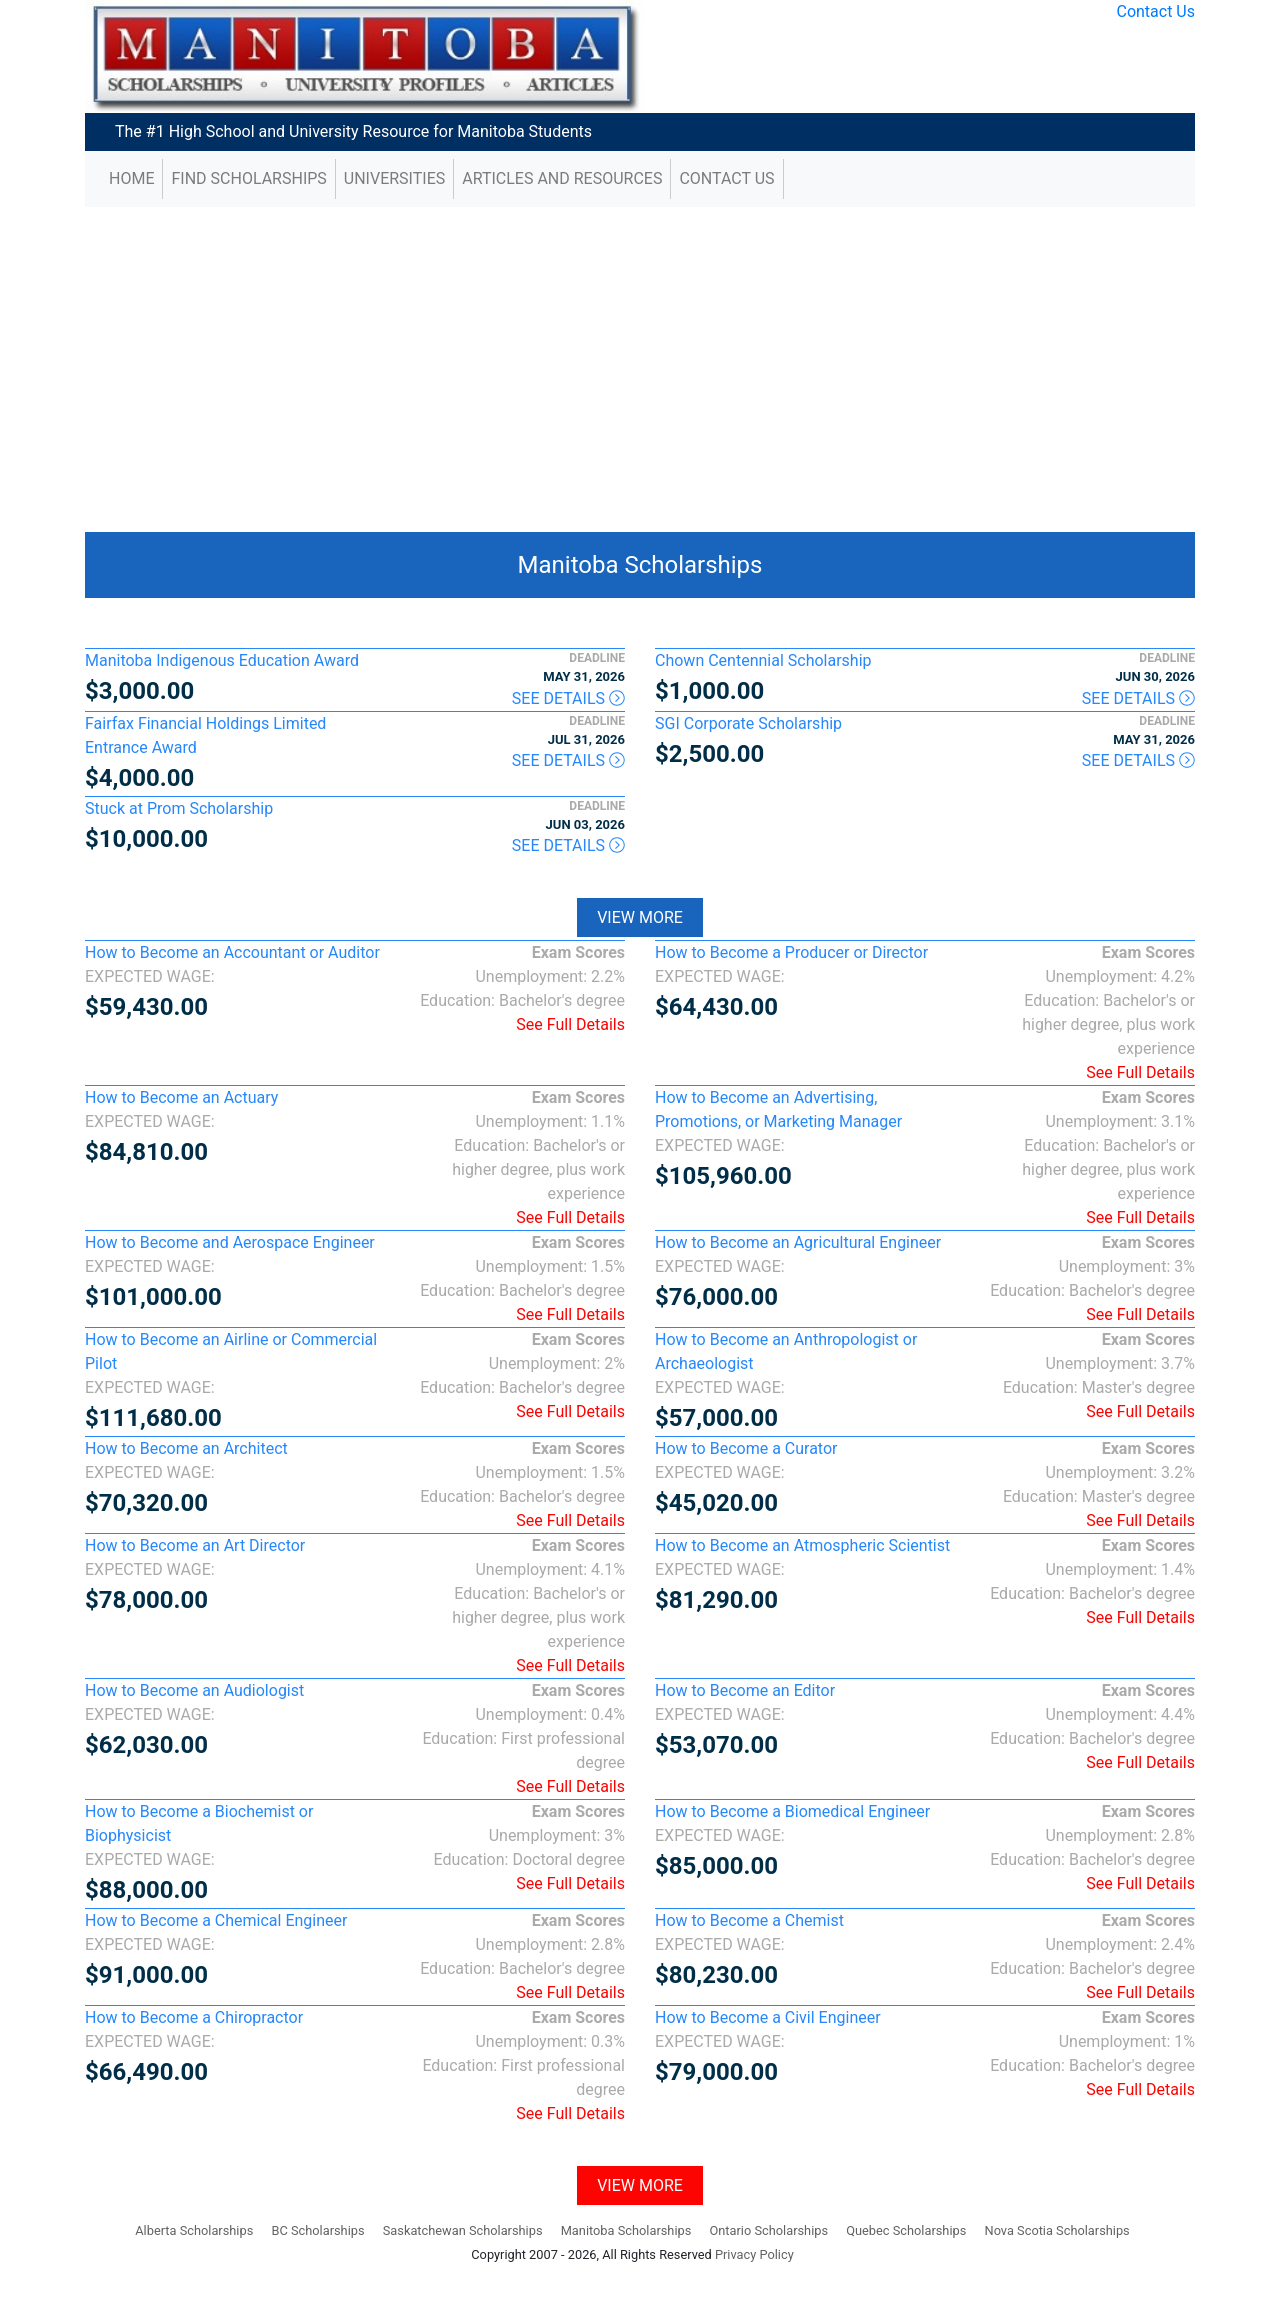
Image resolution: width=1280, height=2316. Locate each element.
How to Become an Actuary (181, 1097)
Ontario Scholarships (768, 2230)
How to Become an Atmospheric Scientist (802, 1545)
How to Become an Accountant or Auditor (232, 952)
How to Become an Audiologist (194, 1690)
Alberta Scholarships (194, 2230)
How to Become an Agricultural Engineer (798, 1242)
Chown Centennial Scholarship (763, 660)
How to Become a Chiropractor (194, 2017)
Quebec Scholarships (906, 2230)
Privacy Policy (754, 2254)
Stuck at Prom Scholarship (179, 808)
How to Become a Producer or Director (791, 952)
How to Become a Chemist (749, 1920)
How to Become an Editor (745, 1690)
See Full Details (570, 1024)
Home (131, 178)
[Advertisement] (640, 362)
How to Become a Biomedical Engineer (792, 1811)
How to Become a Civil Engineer (768, 2017)
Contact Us (1155, 11)
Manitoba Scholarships (640, 565)
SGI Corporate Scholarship (748, 723)
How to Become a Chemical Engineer (216, 1920)
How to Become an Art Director (195, 1545)
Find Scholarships (248, 178)
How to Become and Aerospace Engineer (230, 1242)
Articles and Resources (562, 178)
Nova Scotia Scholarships (1057, 2230)
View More (640, 917)
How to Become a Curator (746, 1448)
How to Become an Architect (186, 1448)
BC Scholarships (317, 2230)
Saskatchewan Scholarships (463, 2230)
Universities (394, 178)
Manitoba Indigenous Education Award (222, 660)
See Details (568, 698)
